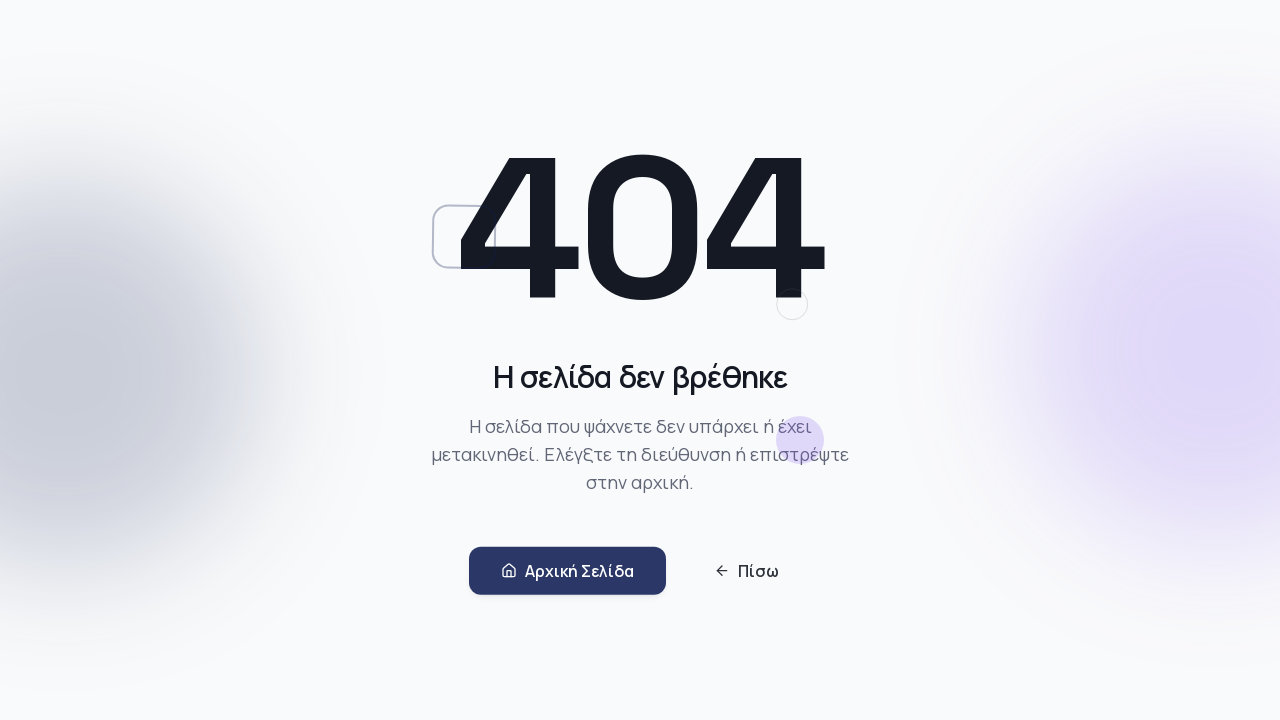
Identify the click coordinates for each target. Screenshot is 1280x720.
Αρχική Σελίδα (567, 574)
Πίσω (746, 574)
